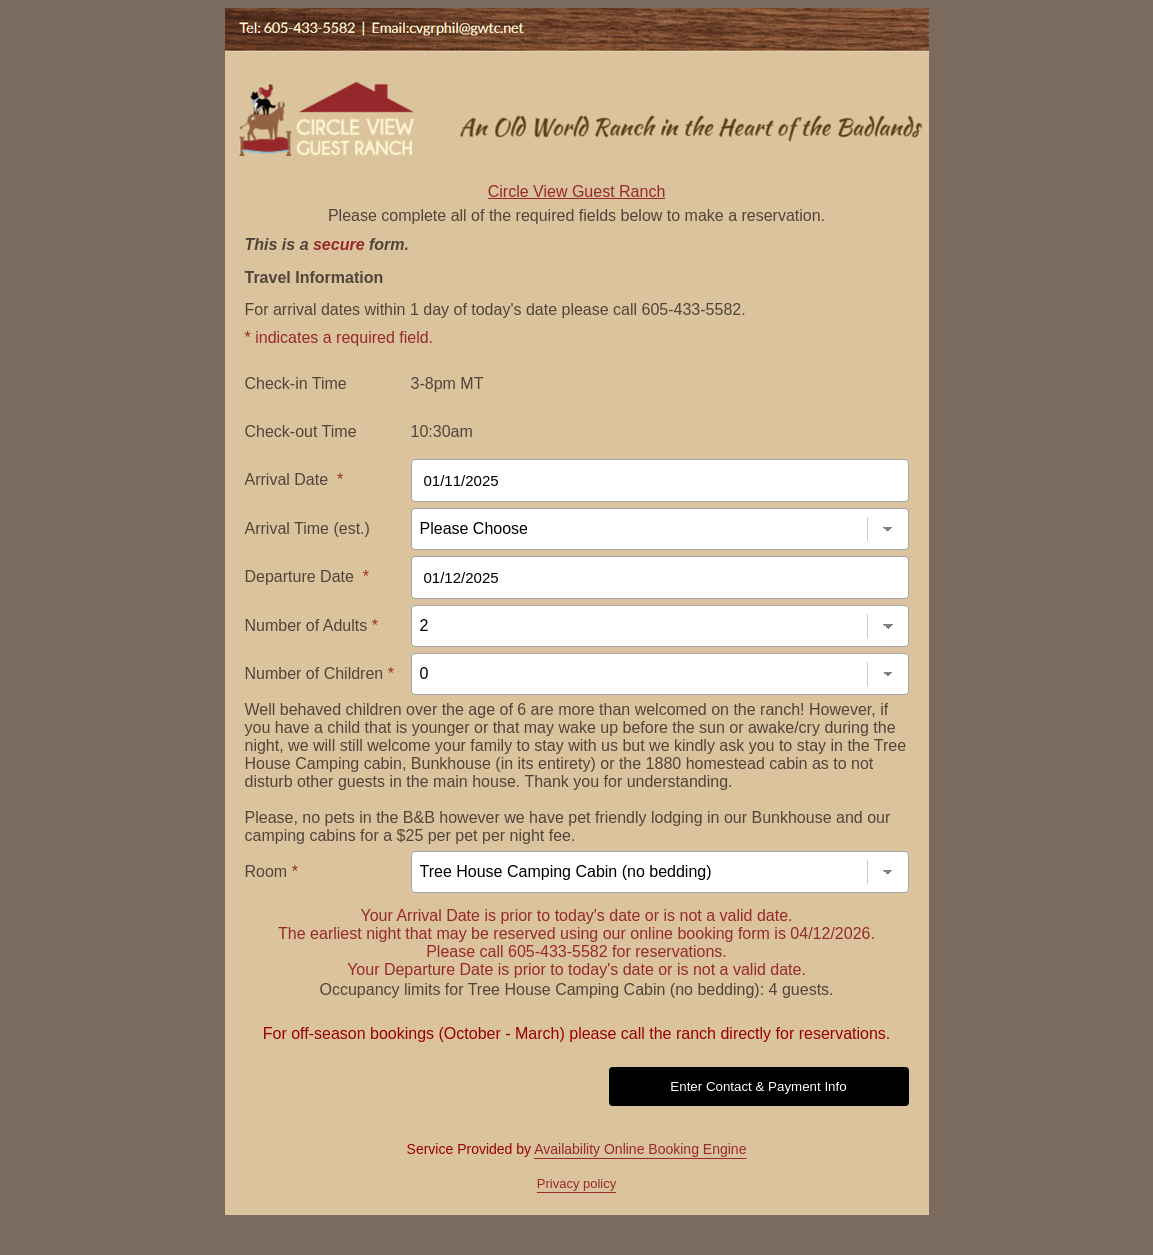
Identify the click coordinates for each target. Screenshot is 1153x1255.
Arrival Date (294, 479)
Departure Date (307, 576)
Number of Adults (311, 625)
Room (271, 871)
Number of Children (319, 673)
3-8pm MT (447, 383)
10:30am (442, 431)
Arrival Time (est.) (307, 528)
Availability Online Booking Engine (640, 1149)
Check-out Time (301, 431)
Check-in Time (296, 383)
